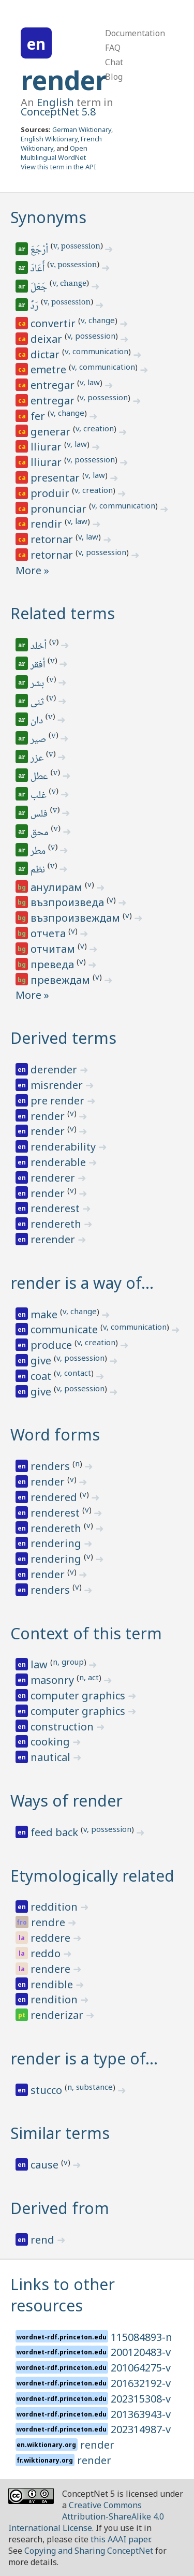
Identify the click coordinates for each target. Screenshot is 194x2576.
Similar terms (60, 2133)
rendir (48, 524)
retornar (53, 539)
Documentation (135, 33)
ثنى (38, 702)
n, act (89, 1677)
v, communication (96, 351)
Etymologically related (92, 1875)
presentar (56, 478)
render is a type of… (84, 2058)
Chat (114, 62)
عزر (38, 758)
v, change (69, 284)
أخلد (39, 647)
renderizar (58, 2015)
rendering (57, 1543)
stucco (48, 2090)
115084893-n (141, 2337)
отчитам (54, 949)
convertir (54, 323)
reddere (52, 1938)
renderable (59, 1162)
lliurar (47, 447)
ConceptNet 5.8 (58, 112)
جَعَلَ (39, 288)
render (64, 80)
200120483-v (141, 2352)
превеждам (62, 980)
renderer (54, 1178)
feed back (56, 1832)
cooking (51, 1742)
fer (39, 416)
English (55, 102)
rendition (55, 1999)
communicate (65, 1329)
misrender (58, 1085)
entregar (54, 385)
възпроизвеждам (77, 918)
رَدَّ (35, 306)
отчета (49, 933)
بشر (38, 684)
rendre (49, 1922)
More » (32, 570)
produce (52, 1345)
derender (55, 1069)
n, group (68, 1661)
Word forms (55, 1434)
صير (39, 740)
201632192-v (141, 2383)
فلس (40, 814)
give (42, 1360)
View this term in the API (58, 166)
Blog (114, 76)
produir (51, 493)
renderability (64, 1147)
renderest (56, 1208)
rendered (55, 1497)
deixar (48, 339)
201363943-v (141, 2414)
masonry (54, 1680)
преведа (54, 964)
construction (63, 1727)
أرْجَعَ (40, 250)
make (45, 1314)
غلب (39, 796)
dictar (46, 354)
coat (42, 1376)
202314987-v (141, 2429)
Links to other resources (62, 2295)
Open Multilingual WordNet (54, 152)
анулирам (58, 887)
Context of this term (86, 1633)
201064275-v (141, 2368)
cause (46, 2165)
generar (52, 432)
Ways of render (66, 1800)
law (40, 1664)
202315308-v (141, 2399)
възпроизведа (69, 902)
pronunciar (60, 509)
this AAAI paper (120, 2539)
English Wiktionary (49, 138)
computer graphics (79, 1695)
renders (51, 1466)
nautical (52, 1757)
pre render (59, 1101)
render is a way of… (82, 1282)
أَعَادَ (38, 269)
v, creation (95, 428)
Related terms (62, 613)
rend (44, 2240)
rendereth (57, 1224)
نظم (38, 870)
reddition (55, 1907)
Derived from (59, 2208)
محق (40, 833)
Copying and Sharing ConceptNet (88, 2550)
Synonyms (48, 217)
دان (37, 721)
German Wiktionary (81, 129)
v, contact (73, 1372)
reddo (47, 1953)
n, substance (90, 2087)
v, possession (76, 247)
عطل (40, 777)
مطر (39, 852)
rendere (52, 1969)
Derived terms (63, 1038)
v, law (90, 382)
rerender (54, 1239)
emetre (50, 369)
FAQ (113, 47)
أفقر (38, 665)
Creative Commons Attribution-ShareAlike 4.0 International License (86, 2516)
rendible (53, 1984)
